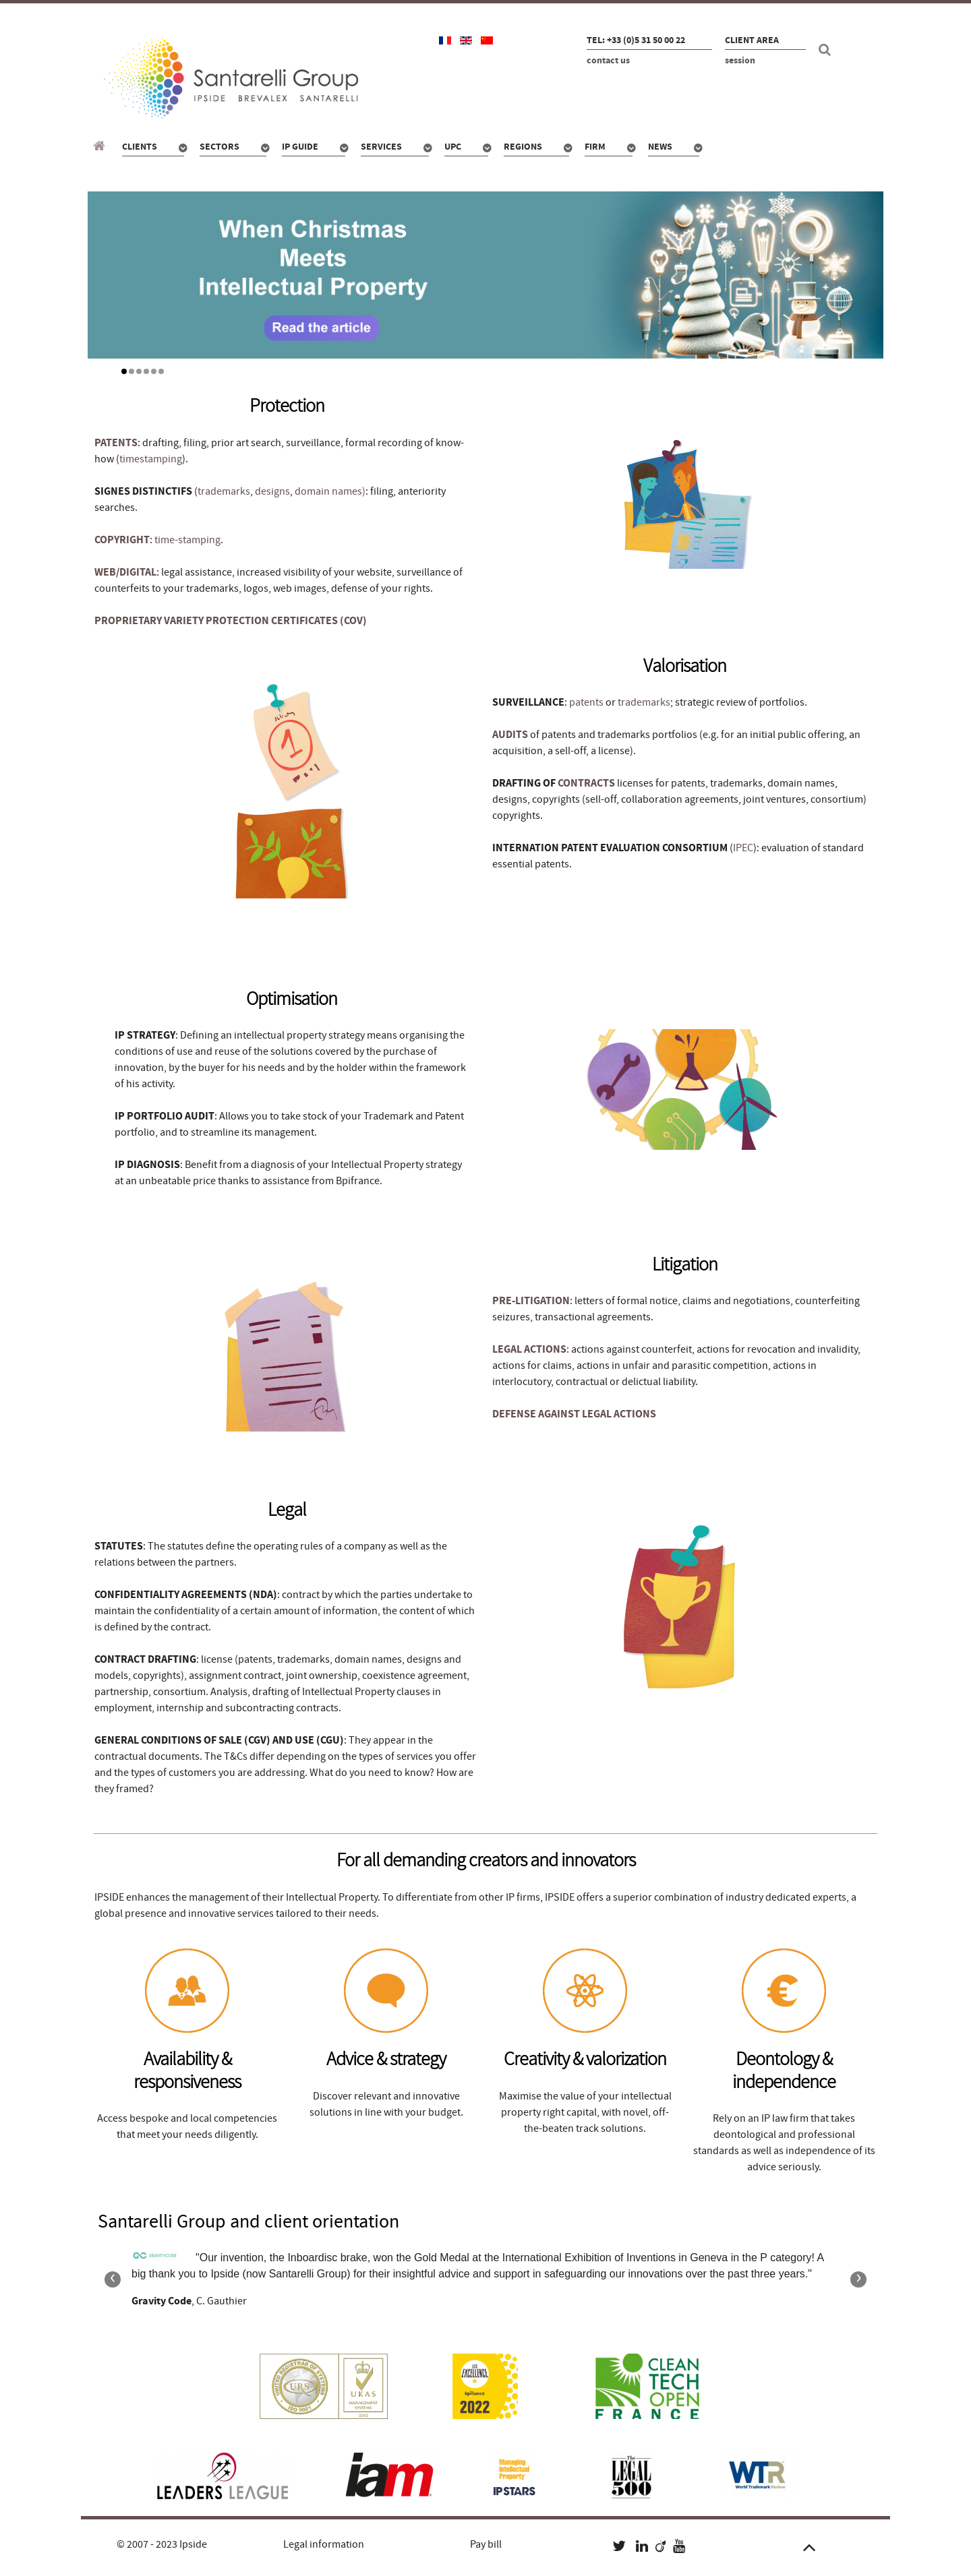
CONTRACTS (586, 783)
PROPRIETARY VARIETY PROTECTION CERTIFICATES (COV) (230, 621)
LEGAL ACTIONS (529, 1349)
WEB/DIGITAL (125, 572)
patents (586, 702)
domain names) (330, 491)
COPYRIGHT (122, 540)
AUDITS (510, 735)
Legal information (323, 2544)
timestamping (150, 459)
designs (272, 491)
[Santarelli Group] (101, 146)
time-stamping (187, 540)
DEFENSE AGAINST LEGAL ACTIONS (574, 1414)
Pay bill (486, 2544)
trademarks (224, 491)
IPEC (743, 848)
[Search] (827, 49)
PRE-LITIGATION (531, 1301)
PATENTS (116, 443)
